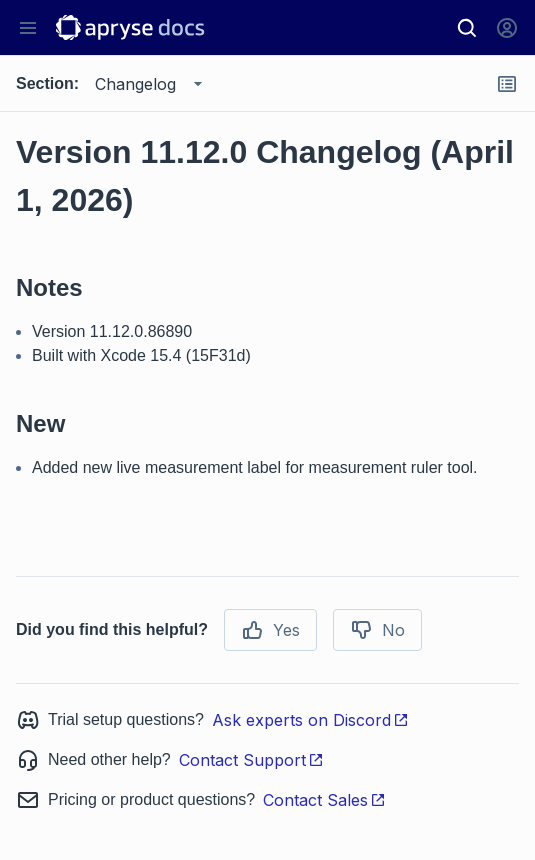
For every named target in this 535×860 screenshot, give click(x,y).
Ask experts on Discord (310, 720)
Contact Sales (324, 800)
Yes (270, 630)
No (377, 630)
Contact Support (251, 760)
